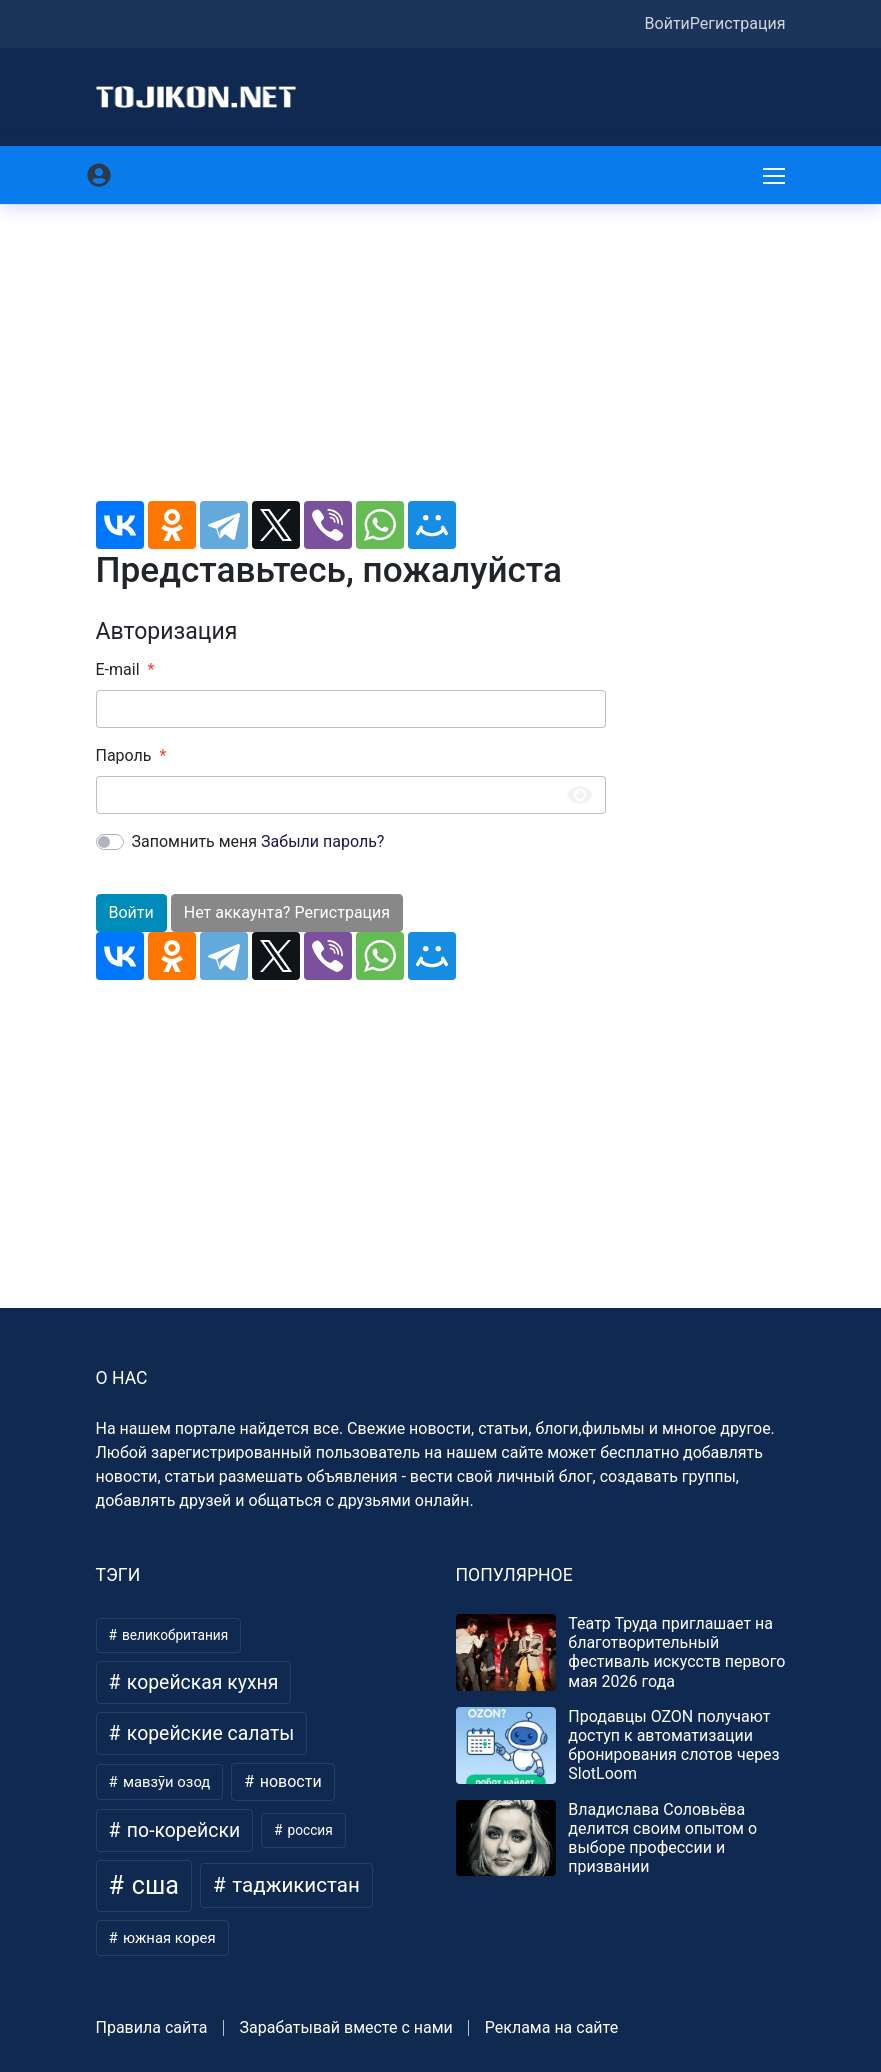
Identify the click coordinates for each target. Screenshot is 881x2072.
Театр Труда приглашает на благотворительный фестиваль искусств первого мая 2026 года (676, 1652)
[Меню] (776, 175)
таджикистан (293, 1885)
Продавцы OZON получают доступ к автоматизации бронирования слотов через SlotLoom (673, 1745)
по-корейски (181, 1830)
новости (289, 1781)
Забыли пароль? (322, 841)
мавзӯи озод (164, 1782)
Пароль (124, 755)
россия (308, 1830)
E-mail (118, 669)
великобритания (174, 1635)
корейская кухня (200, 1682)
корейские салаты (208, 1733)
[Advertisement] (351, 361)
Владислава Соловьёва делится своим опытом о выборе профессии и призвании (662, 1838)
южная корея (167, 1938)
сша (152, 1885)
